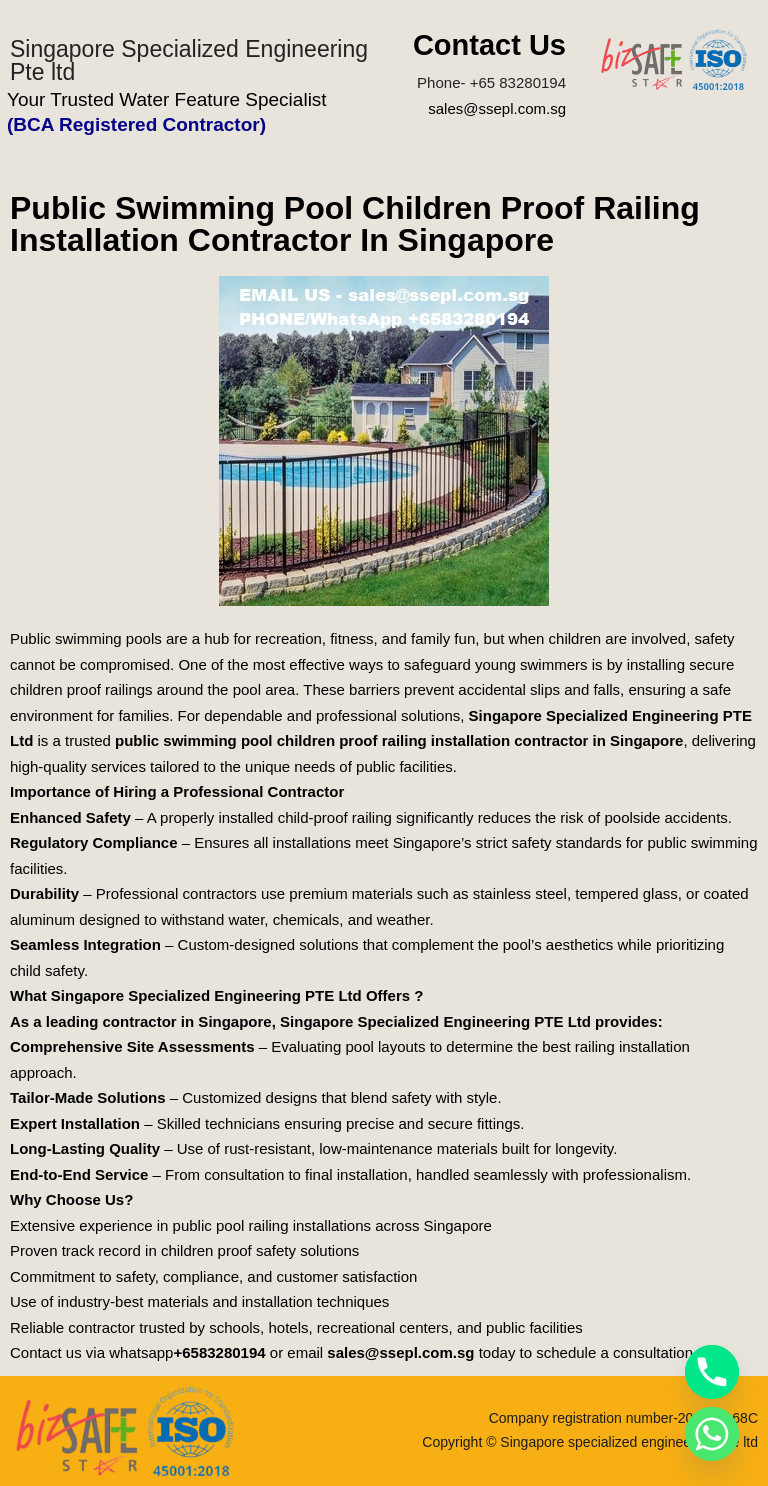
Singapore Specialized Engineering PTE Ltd (435, 1021)
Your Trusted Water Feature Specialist (167, 99)
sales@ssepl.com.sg (497, 108)
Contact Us (489, 45)
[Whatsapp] (712, 1434)
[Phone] (712, 1372)
